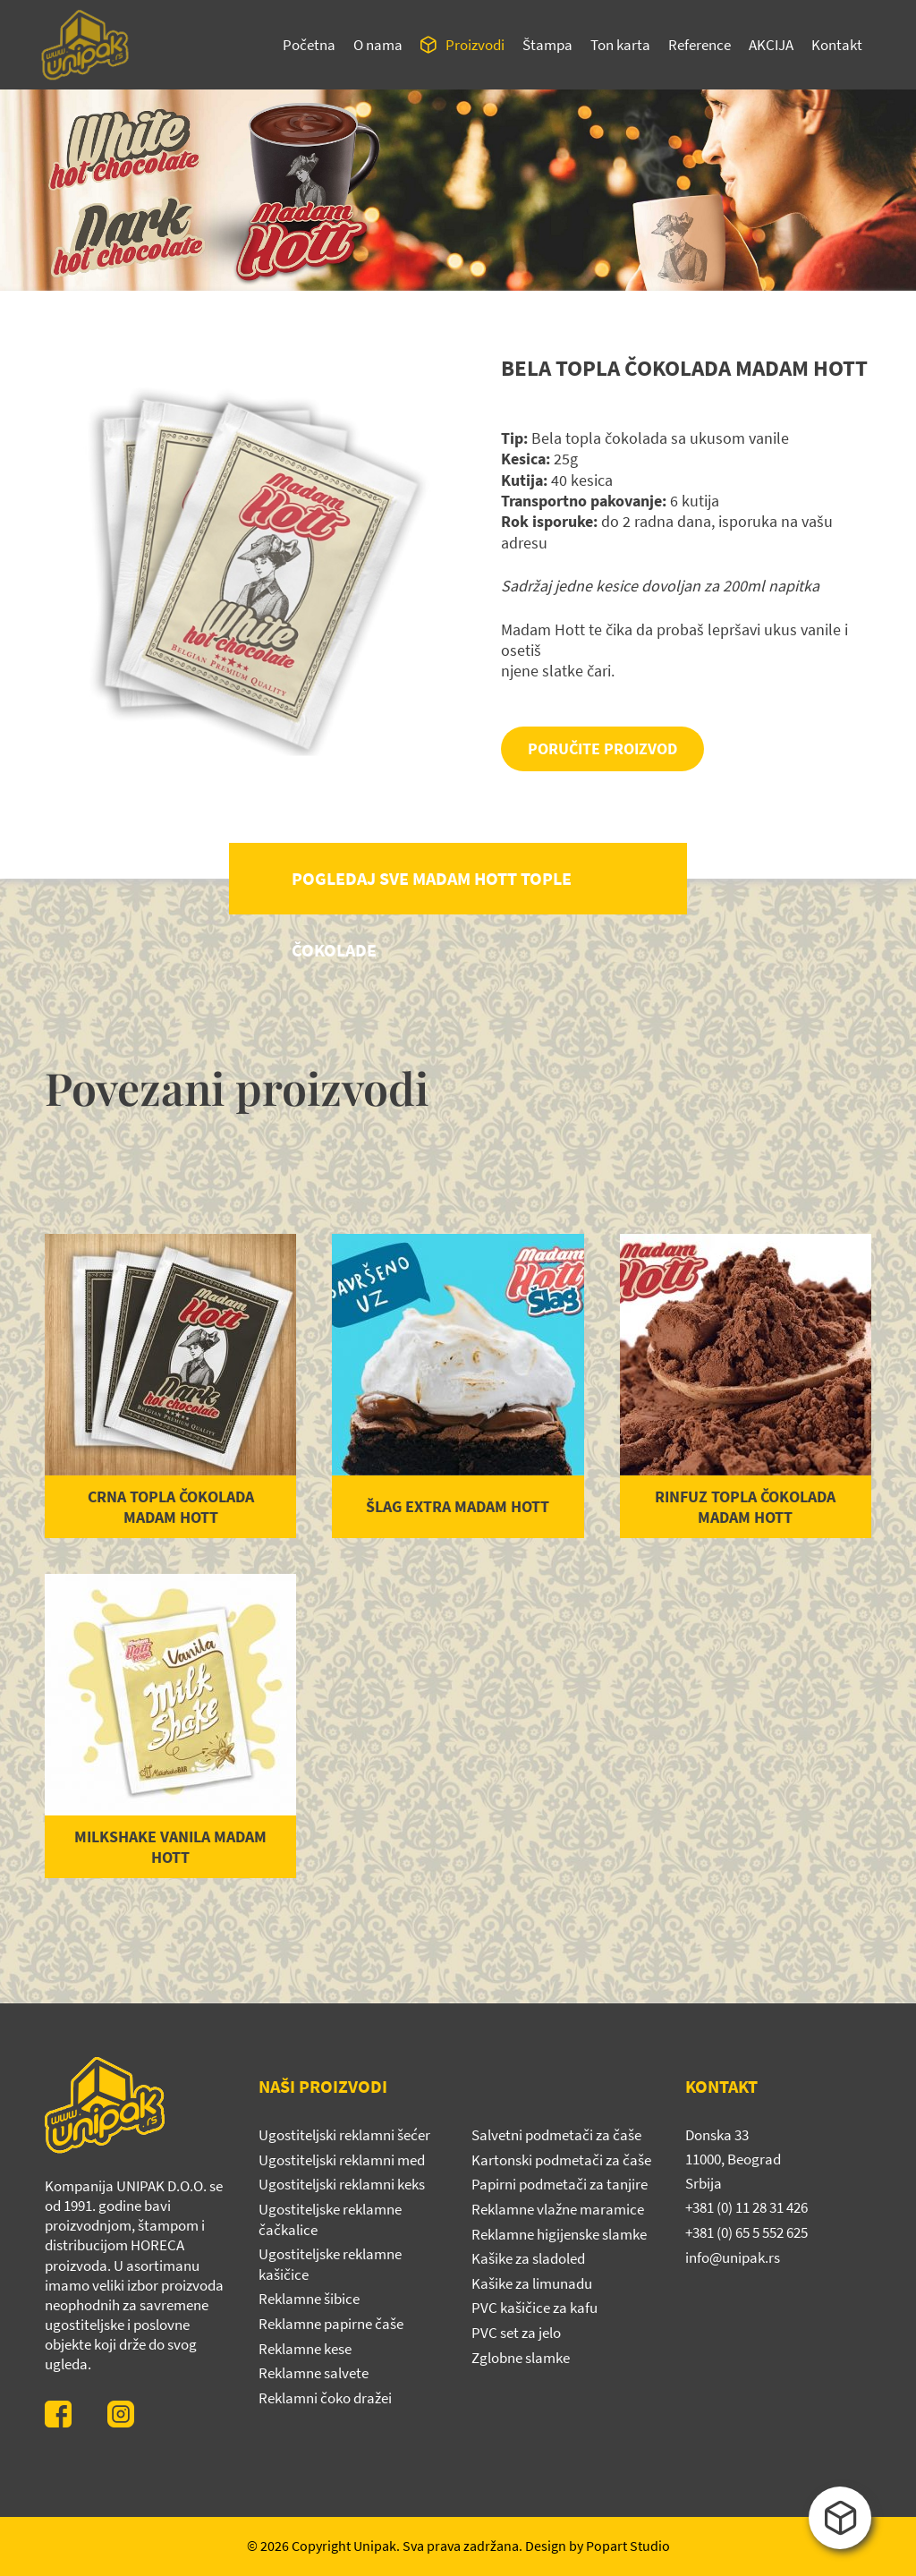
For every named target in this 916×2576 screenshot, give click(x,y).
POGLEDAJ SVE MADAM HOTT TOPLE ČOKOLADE (432, 890)
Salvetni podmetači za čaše (556, 2135)
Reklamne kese (305, 2349)
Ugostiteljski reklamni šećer (344, 2135)
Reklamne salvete (314, 2373)
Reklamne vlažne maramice (557, 2209)
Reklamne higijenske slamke (559, 2234)
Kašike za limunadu (531, 2283)
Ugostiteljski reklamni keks (342, 2184)
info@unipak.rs (732, 2257)
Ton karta (620, 45)
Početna (309, 45)
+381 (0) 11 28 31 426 (746, 2207)
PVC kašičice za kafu (534, 2307)
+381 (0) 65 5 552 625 (746, 2232)
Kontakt (836, 45)
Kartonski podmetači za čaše (561, 2160)
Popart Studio (628, 2546)
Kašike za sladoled (528, 2258)
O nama (378, 45)
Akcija (771, 45)
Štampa (547, 45)
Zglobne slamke (520, 2358)
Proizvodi (475, 45)
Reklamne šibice (309, 2298)
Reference (699, 45)
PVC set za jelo (516, 2332)
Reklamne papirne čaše (331, 2324)
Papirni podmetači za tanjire (559, 2184)
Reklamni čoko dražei (325, 2398)
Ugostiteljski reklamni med (342, 2160)
